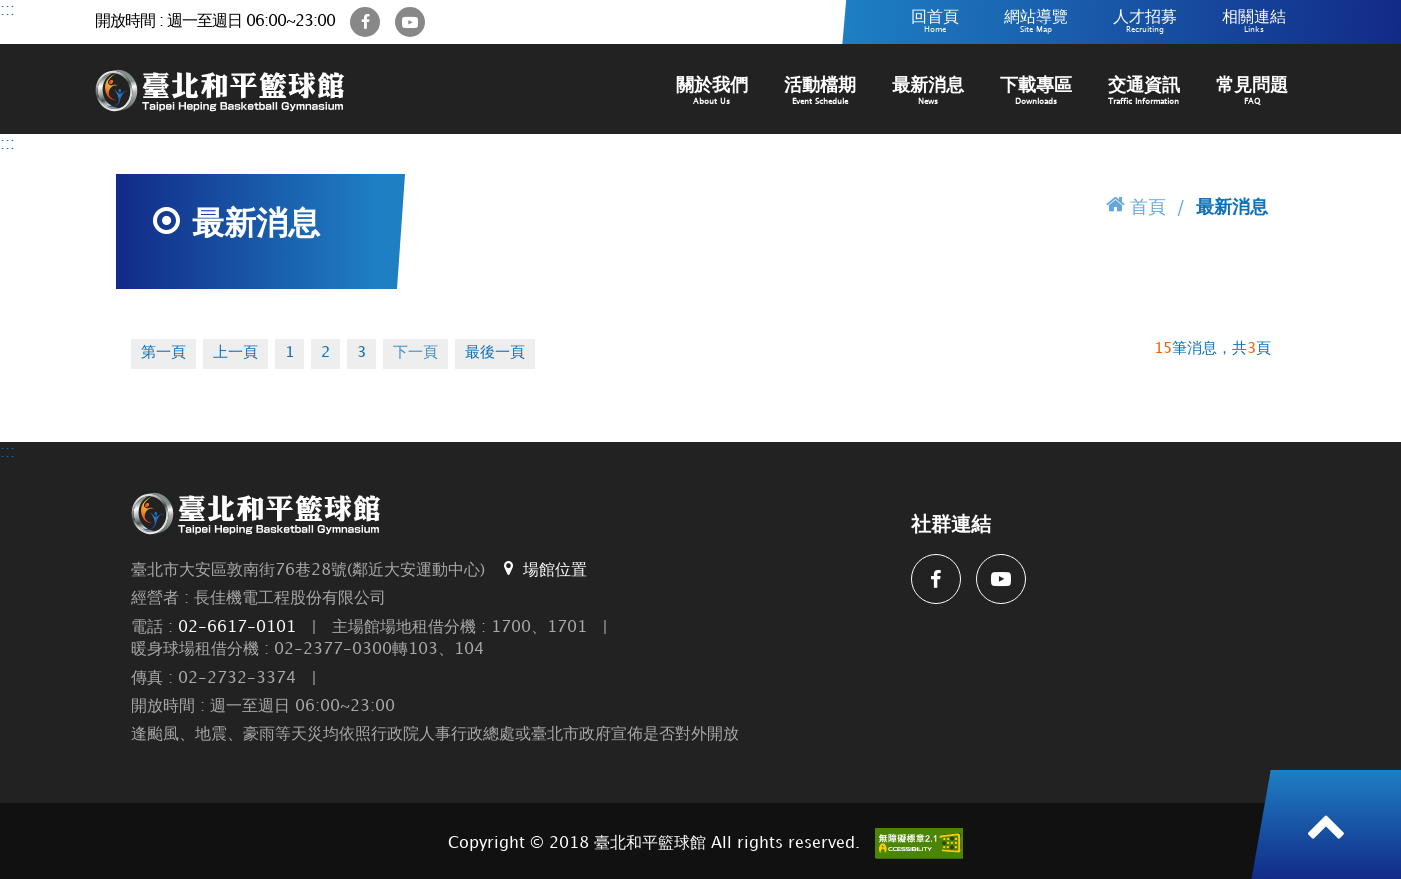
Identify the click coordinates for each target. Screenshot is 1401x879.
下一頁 (415, 353)
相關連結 (1254, 22)
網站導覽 (1036, 22)
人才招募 (1145, 22)
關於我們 (712, 91)
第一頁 (163, 353)
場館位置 (543, 569)
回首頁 (935, 22)
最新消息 (928, 91)
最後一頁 (495, 353)
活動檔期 (820, 91)
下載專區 (1036, 91)
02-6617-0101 (237, 627)
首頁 (1136, 205)
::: (7, 10)
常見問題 (1252, 91)
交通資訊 (1144, 91)
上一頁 (235, 353)
